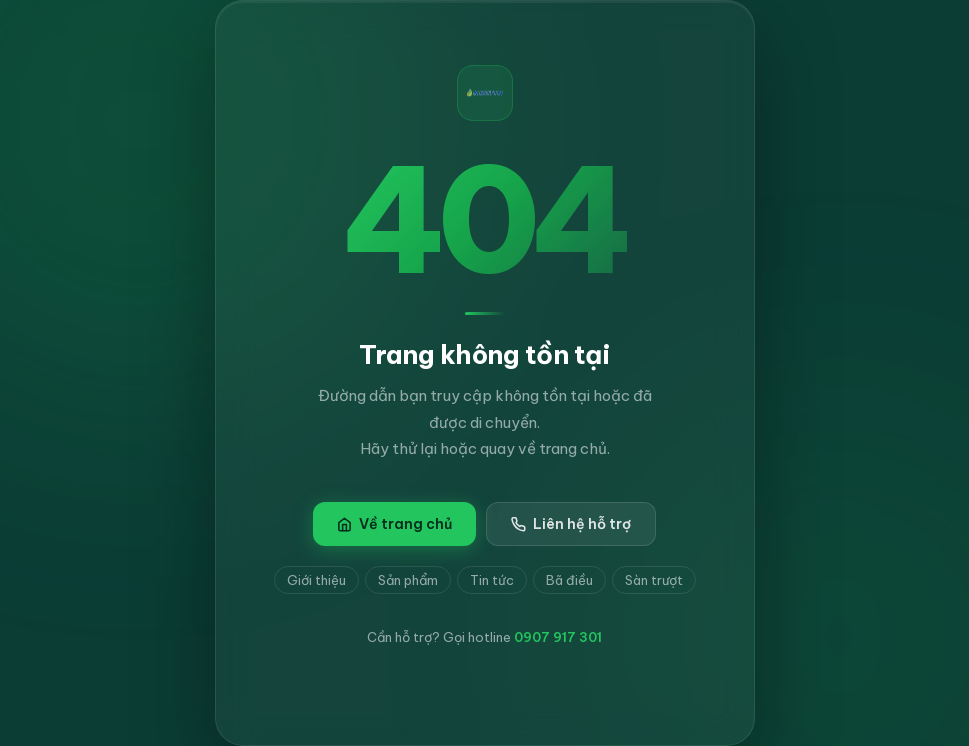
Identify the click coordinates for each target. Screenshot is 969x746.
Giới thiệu (316, 580)
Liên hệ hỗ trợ (571, 524)
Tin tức (492, 580)
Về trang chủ (394, 524)
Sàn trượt (654, 580)
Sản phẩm (408, 580)
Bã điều (569, 580)
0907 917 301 (558, 637)
